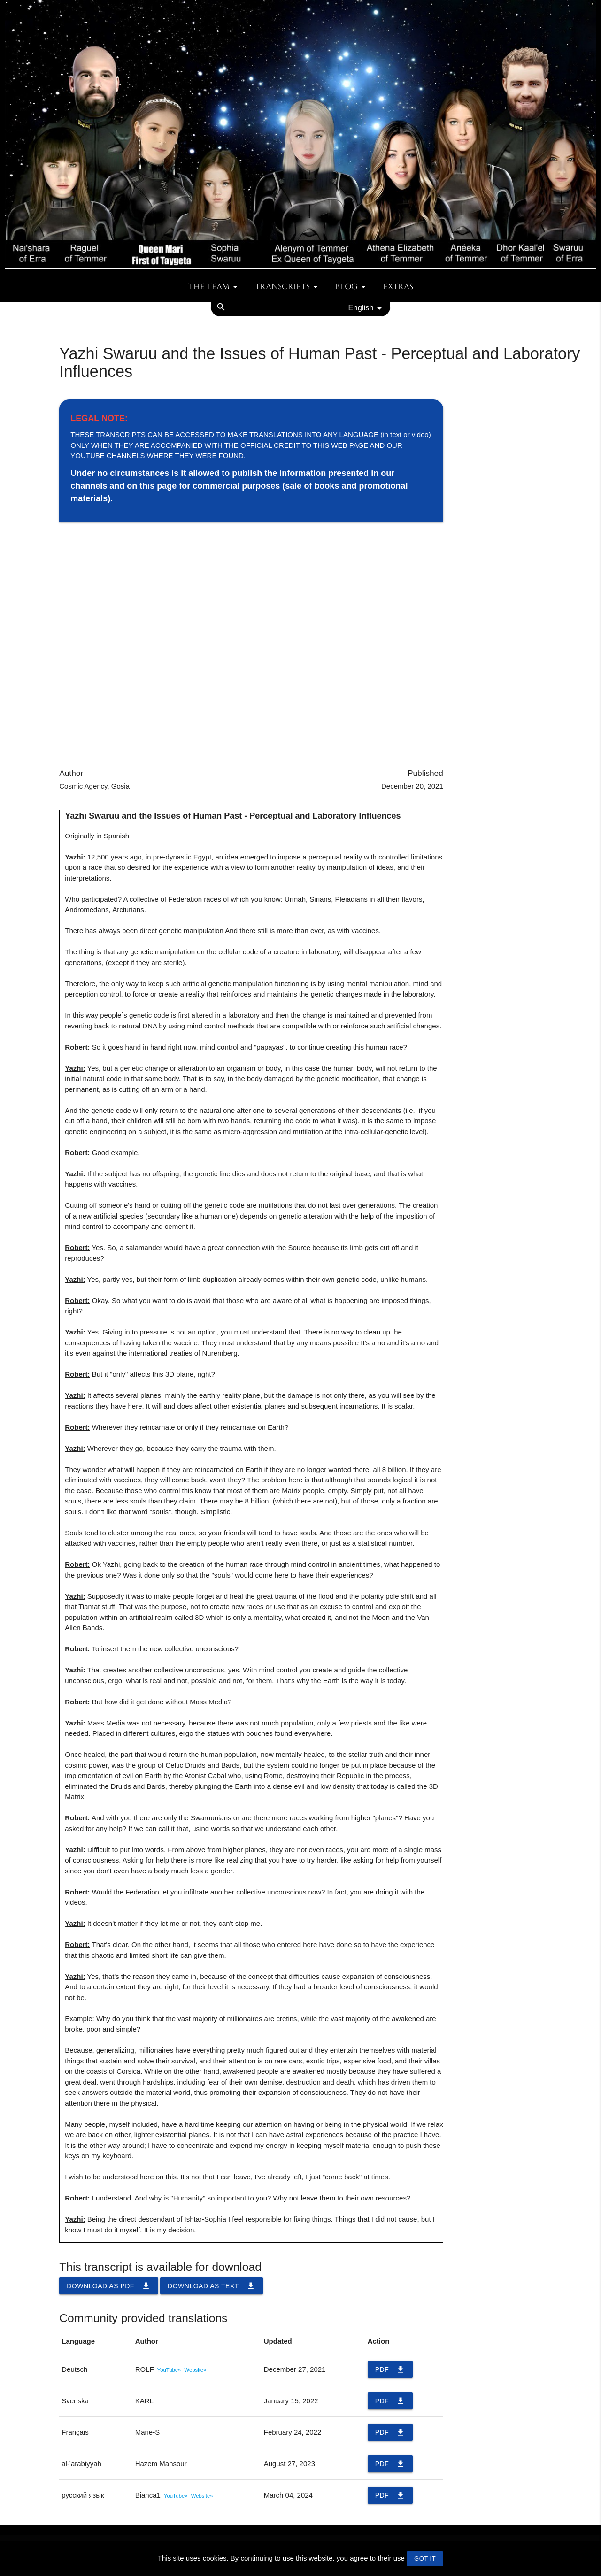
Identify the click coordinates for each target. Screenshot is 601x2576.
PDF (390, 2369)
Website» (196, 2370)
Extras (398, 287)
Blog (352, 286)
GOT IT (425, 2558)
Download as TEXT (211, 2285)
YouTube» (169, 2370)
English (366, 308)
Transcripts (288, 286)
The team (214, 286)
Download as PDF (109, 2285)
